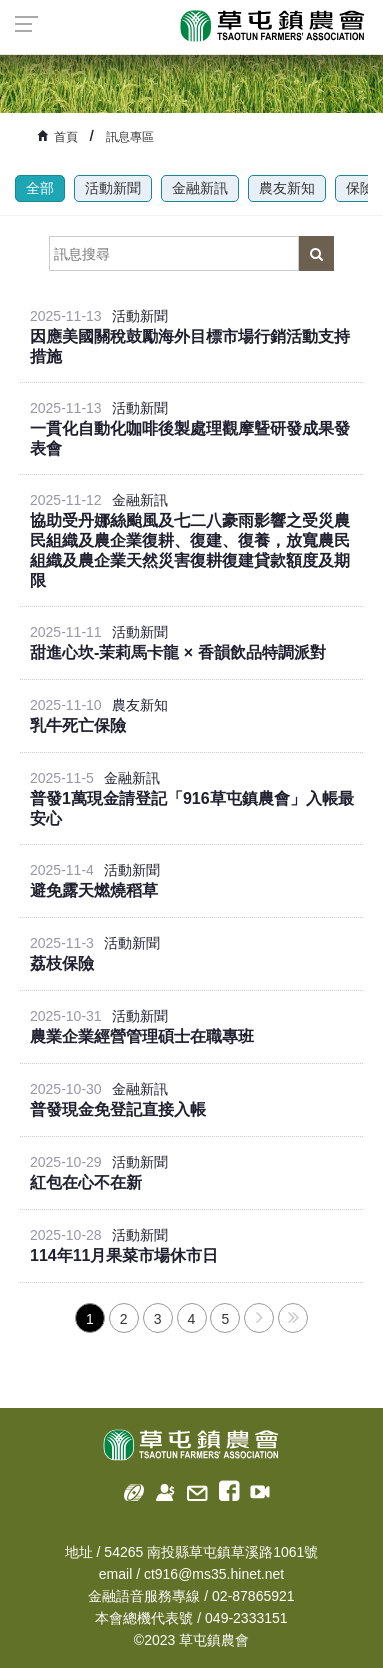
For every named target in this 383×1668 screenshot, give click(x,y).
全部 (40, 188)
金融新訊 (200, 188)
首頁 (66, 137)
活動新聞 (113, 188)
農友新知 (287, 188)
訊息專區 (130, 137)
